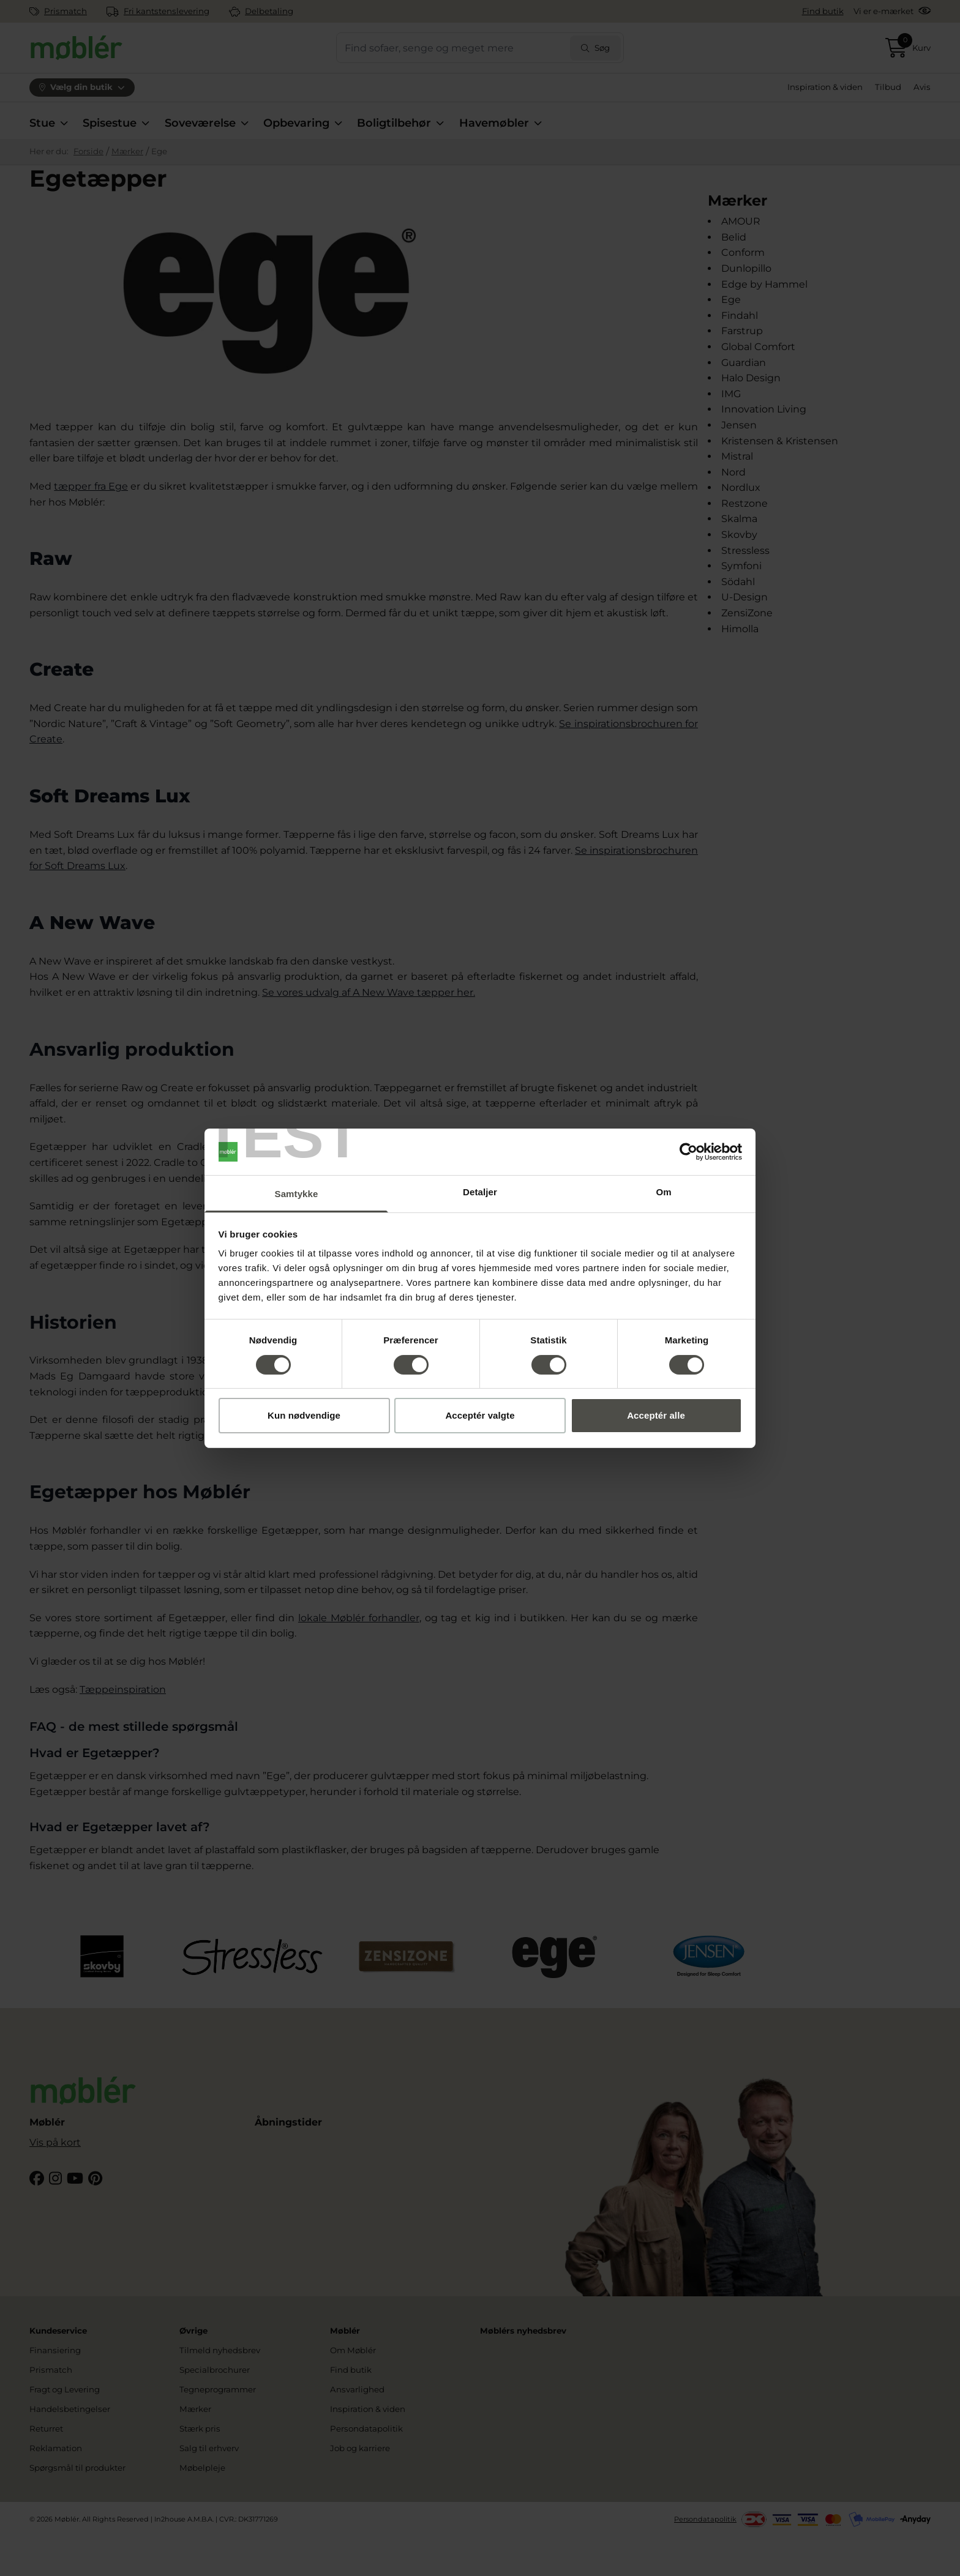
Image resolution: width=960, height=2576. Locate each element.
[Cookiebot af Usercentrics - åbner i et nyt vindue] (688, 1152)
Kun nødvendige (304, 1415)
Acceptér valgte (479, 1415)
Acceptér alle (656, 1415)
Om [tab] (663, 1192)
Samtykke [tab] (296, 1194)
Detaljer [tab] (480, 1192)
